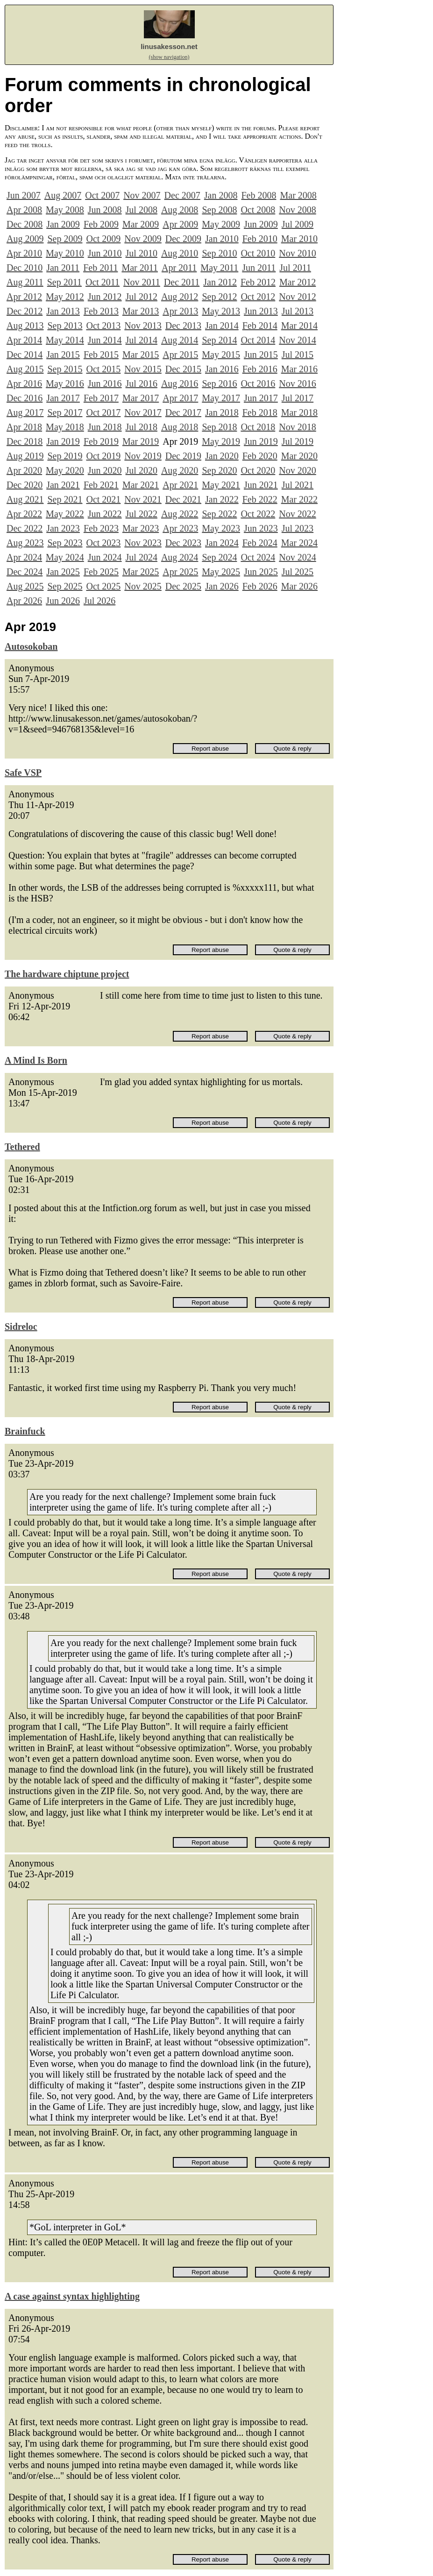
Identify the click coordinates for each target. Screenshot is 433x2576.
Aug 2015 (25, 369)
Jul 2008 (141, 210)
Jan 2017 (63, 398)
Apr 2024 (24, 557)
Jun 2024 (105, 557)
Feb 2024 (259, 543)
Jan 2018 (222, 412)
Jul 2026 (99, 601)
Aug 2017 (25, 412)
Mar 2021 (140, 485)
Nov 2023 (142, 543)
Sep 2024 (219, 557)
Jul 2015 (297, 354)
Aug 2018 (179, 427)
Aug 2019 (25, 456)
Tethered (22, 1147)
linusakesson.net (169, 46)
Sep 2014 (219, 340)
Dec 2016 (25, 398)
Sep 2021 (64, 499)
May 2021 (221, 485)
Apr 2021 (180, 485)
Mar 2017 (140, 398)
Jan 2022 (222, 499)
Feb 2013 (101, 311)
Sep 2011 (64, 282)
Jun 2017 (261, 398)
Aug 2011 (25, 282)
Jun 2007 (24, 195)
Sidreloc (21, 1326)
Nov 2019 (142, 456)
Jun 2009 (261, 224)
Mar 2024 (299, 543)
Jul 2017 (297, 398)
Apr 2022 (24, 514)
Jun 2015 (261, 354)
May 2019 (221, 441)
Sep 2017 (64, 412)
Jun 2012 (105, 296)
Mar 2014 (299, 325)
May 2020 (65, 470)
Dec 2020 (25, 485)
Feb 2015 (101, 354)
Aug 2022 (179, 514)
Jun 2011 (259, 268)
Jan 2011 (62, 268)
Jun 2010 (105, 253)
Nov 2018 (297, 427)
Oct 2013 (103, 325)
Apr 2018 (24, 427)
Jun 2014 (105, 340)
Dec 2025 (183, 586)
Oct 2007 (102, 195)
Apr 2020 (24, 470)
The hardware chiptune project (67, 974)
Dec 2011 (181, 282)
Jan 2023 (63, 528)
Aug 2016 (179, 383)
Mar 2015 (140, 354)
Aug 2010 (179, 253)
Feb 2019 (101, 441)
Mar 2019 (140, 441)
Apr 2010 (24, 253)
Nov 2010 (297, 253)
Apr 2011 (179, 268)
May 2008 (65, 210)
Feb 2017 (101, 398)
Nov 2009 (142, 239)
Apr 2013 (180, 311)
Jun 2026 (63, 601)
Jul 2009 (297, 224)
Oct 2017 (103, 412)
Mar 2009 (140, 224)
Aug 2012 (179, 296)
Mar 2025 (140, 572)
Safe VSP (23, 772)
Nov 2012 (297, 296)
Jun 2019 (261, 441)
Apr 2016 (24, 383)
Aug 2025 (25, 586)
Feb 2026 (259, 586)
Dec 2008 (25, 224)
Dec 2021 (183, 499)
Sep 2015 (64, 369)
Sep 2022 (219, 514)
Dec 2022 (25, 528)
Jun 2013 (261, 311)
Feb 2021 (101, 485)
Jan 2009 (63, 224)
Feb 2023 (101, 528)
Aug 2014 (179, 340)
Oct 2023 (103, 543)
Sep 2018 (219, 427)
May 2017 (221, 398)
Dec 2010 (25, 268)
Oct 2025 (103, 586)
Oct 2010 (258, 253)
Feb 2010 (259, 239)
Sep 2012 (219, 296)
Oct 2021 (103, 499)
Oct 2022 (258, 514)
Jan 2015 (63, 354)
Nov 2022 (297, 514)
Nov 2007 (141, 195)
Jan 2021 (63, 485)
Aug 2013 (25, 325)
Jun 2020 (105, 470)
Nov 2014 (297, 340)
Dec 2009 (183, 239)
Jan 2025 (63, 572)
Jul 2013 (297, 311)
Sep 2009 (64, 239)
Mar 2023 (140, 528)
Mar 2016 (299, 369)
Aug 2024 (179, 557)
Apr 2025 (180, 572)
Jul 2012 (141, 296)
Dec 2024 (25, 572)
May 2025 (221, 572)
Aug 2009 (25, 239)
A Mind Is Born (36, 1060)
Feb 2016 (259, 369)
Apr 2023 (180, 528)
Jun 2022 (105, 514)
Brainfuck (25, 1431)
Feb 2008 (258, 195)
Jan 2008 (221, 195)
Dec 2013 (183, 325)
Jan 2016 (222, 369)
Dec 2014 (25, 354)
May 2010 (65, 253)
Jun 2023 (261, 528)
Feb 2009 (101, 224)
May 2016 (65, 383)
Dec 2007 (182, 195)
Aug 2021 (25, 499)
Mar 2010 (299, 239)
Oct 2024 (258, 557)
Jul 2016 (141, 383)
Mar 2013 (140, 311)
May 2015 (221, 354)
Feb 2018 (259, 412)
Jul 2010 (141, 253)
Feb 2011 (100, 268)
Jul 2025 (297, 572)
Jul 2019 (297, 441)
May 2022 (65, 514)
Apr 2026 (24, 601)
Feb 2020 (259, 456)
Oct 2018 (258, 427)
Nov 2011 (141, 282)
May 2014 (65, 340)
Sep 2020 (219, 470)
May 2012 (65, 296)
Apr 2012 (24, 296)
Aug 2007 (62, 195)
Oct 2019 (103, 456)
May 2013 (221, 311)
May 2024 (65, 557)
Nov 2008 (297, 210)
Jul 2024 (141, 557)
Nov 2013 (142, 325)
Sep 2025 (64, 586)
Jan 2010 (222, 239)
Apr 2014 (24, 340)
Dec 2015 (183, 369)
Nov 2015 (142, 369)
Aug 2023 (25, 543)
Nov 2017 (142, 412)
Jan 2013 (63, 311)
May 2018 (65, 427)
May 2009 (221, 224)
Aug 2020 (179, 470)
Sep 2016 (219, 383)
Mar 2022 (299, 499)
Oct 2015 (103, 369)
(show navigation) (169, 57)
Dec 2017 (183, 412)
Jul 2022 (141, 514)
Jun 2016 (105, 383)
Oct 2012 (258, 296)
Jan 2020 (222, 456)
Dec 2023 (183, 543)
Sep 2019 (64, 456)
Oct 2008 (258, 210)
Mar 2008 (298, 195)
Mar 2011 (139, 268)
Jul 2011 (295, 268)
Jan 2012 (220, 282)
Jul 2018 (141, 427)
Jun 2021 (261, 485)
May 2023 (221, 528)
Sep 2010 (219, 253)
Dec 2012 (25, 311)
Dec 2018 (25, 441)
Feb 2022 (259, 499)
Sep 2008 (219, 210)
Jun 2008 (105, 210)
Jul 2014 (141, 340)
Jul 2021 (297, 485)
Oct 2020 (258, 470)
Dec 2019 (183, 456)
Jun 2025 (261, 572)
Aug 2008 (179, 210)
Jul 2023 (297, 528)
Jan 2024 (222, 543)
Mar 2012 (297, 282)
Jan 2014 (222, 325)
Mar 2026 (299, 586)
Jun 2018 (105, 427)
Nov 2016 (297, 383)
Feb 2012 (258, 282)
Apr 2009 (180, 224)
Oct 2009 (103, 239)
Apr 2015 (180, 354)
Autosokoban (31, 646)
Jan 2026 (222, 586)
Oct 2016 (258, 383)
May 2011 (219, 268)
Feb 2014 (259, 325)
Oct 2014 (258, 340)
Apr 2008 (24, 210)
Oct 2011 (102, 282)
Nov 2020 (297, 470)
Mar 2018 (299, 412)
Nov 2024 (297, 557)
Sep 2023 (64, 543)
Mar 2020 (299, 456)
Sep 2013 (64, 325)
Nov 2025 (142, 586)
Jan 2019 (63, 441)
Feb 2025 (101, 572)
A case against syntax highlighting (72, 2296)
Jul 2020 (141, 470)
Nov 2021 (142, 499)
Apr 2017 (180, 398)
